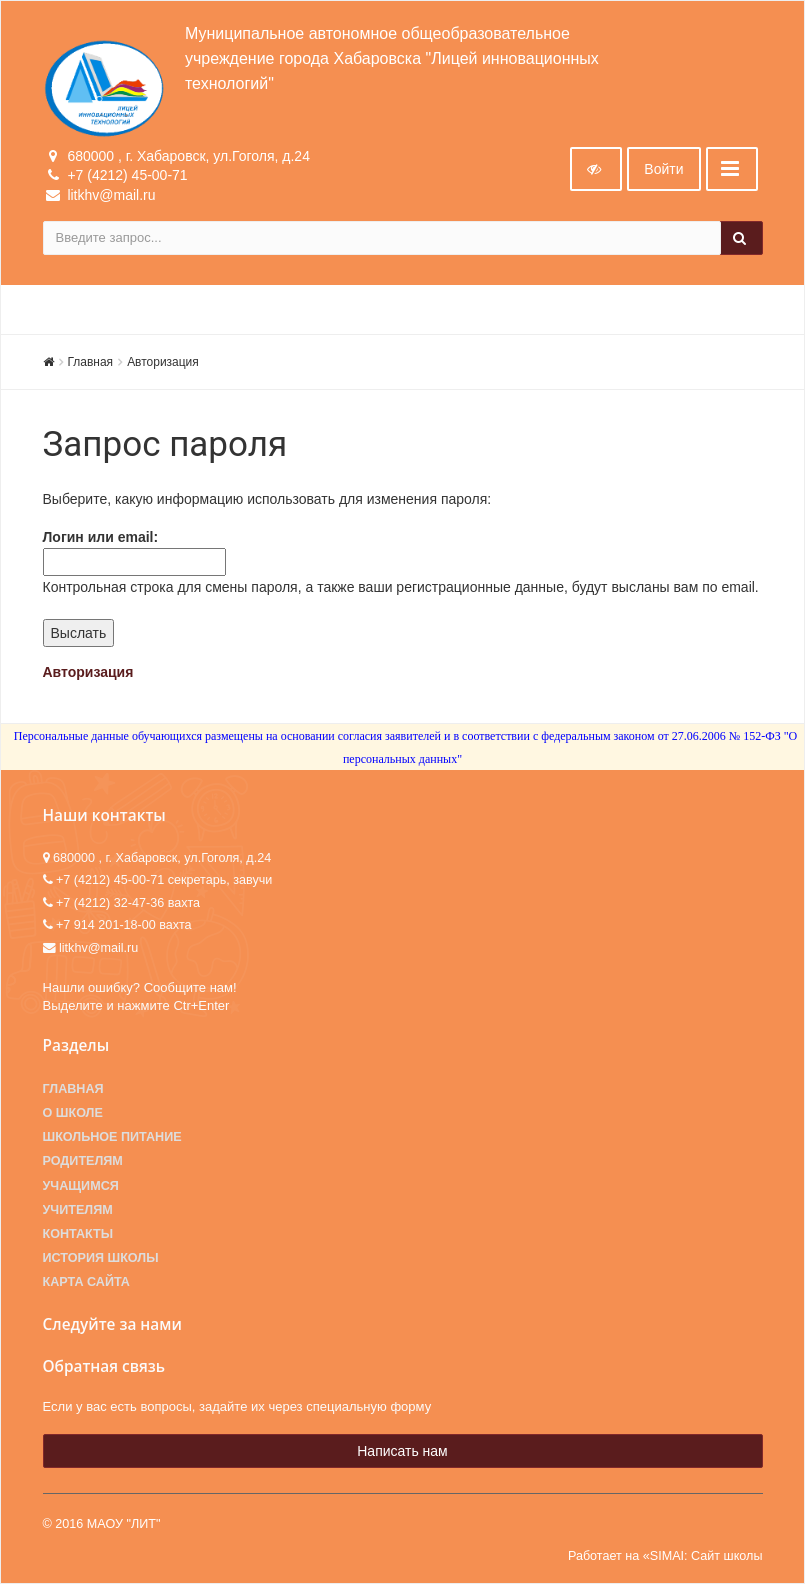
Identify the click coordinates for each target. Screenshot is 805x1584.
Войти (663, 169)
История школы (101, 1258)
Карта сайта (86, 1282)
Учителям (78, 1210)
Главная (91, 362)
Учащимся (81, 1186)
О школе (73, 1113)
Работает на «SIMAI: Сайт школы (665, 1556)
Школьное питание (112, 1137)
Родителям (83, 1161)
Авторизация (163, 362)
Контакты (78, 1234)
